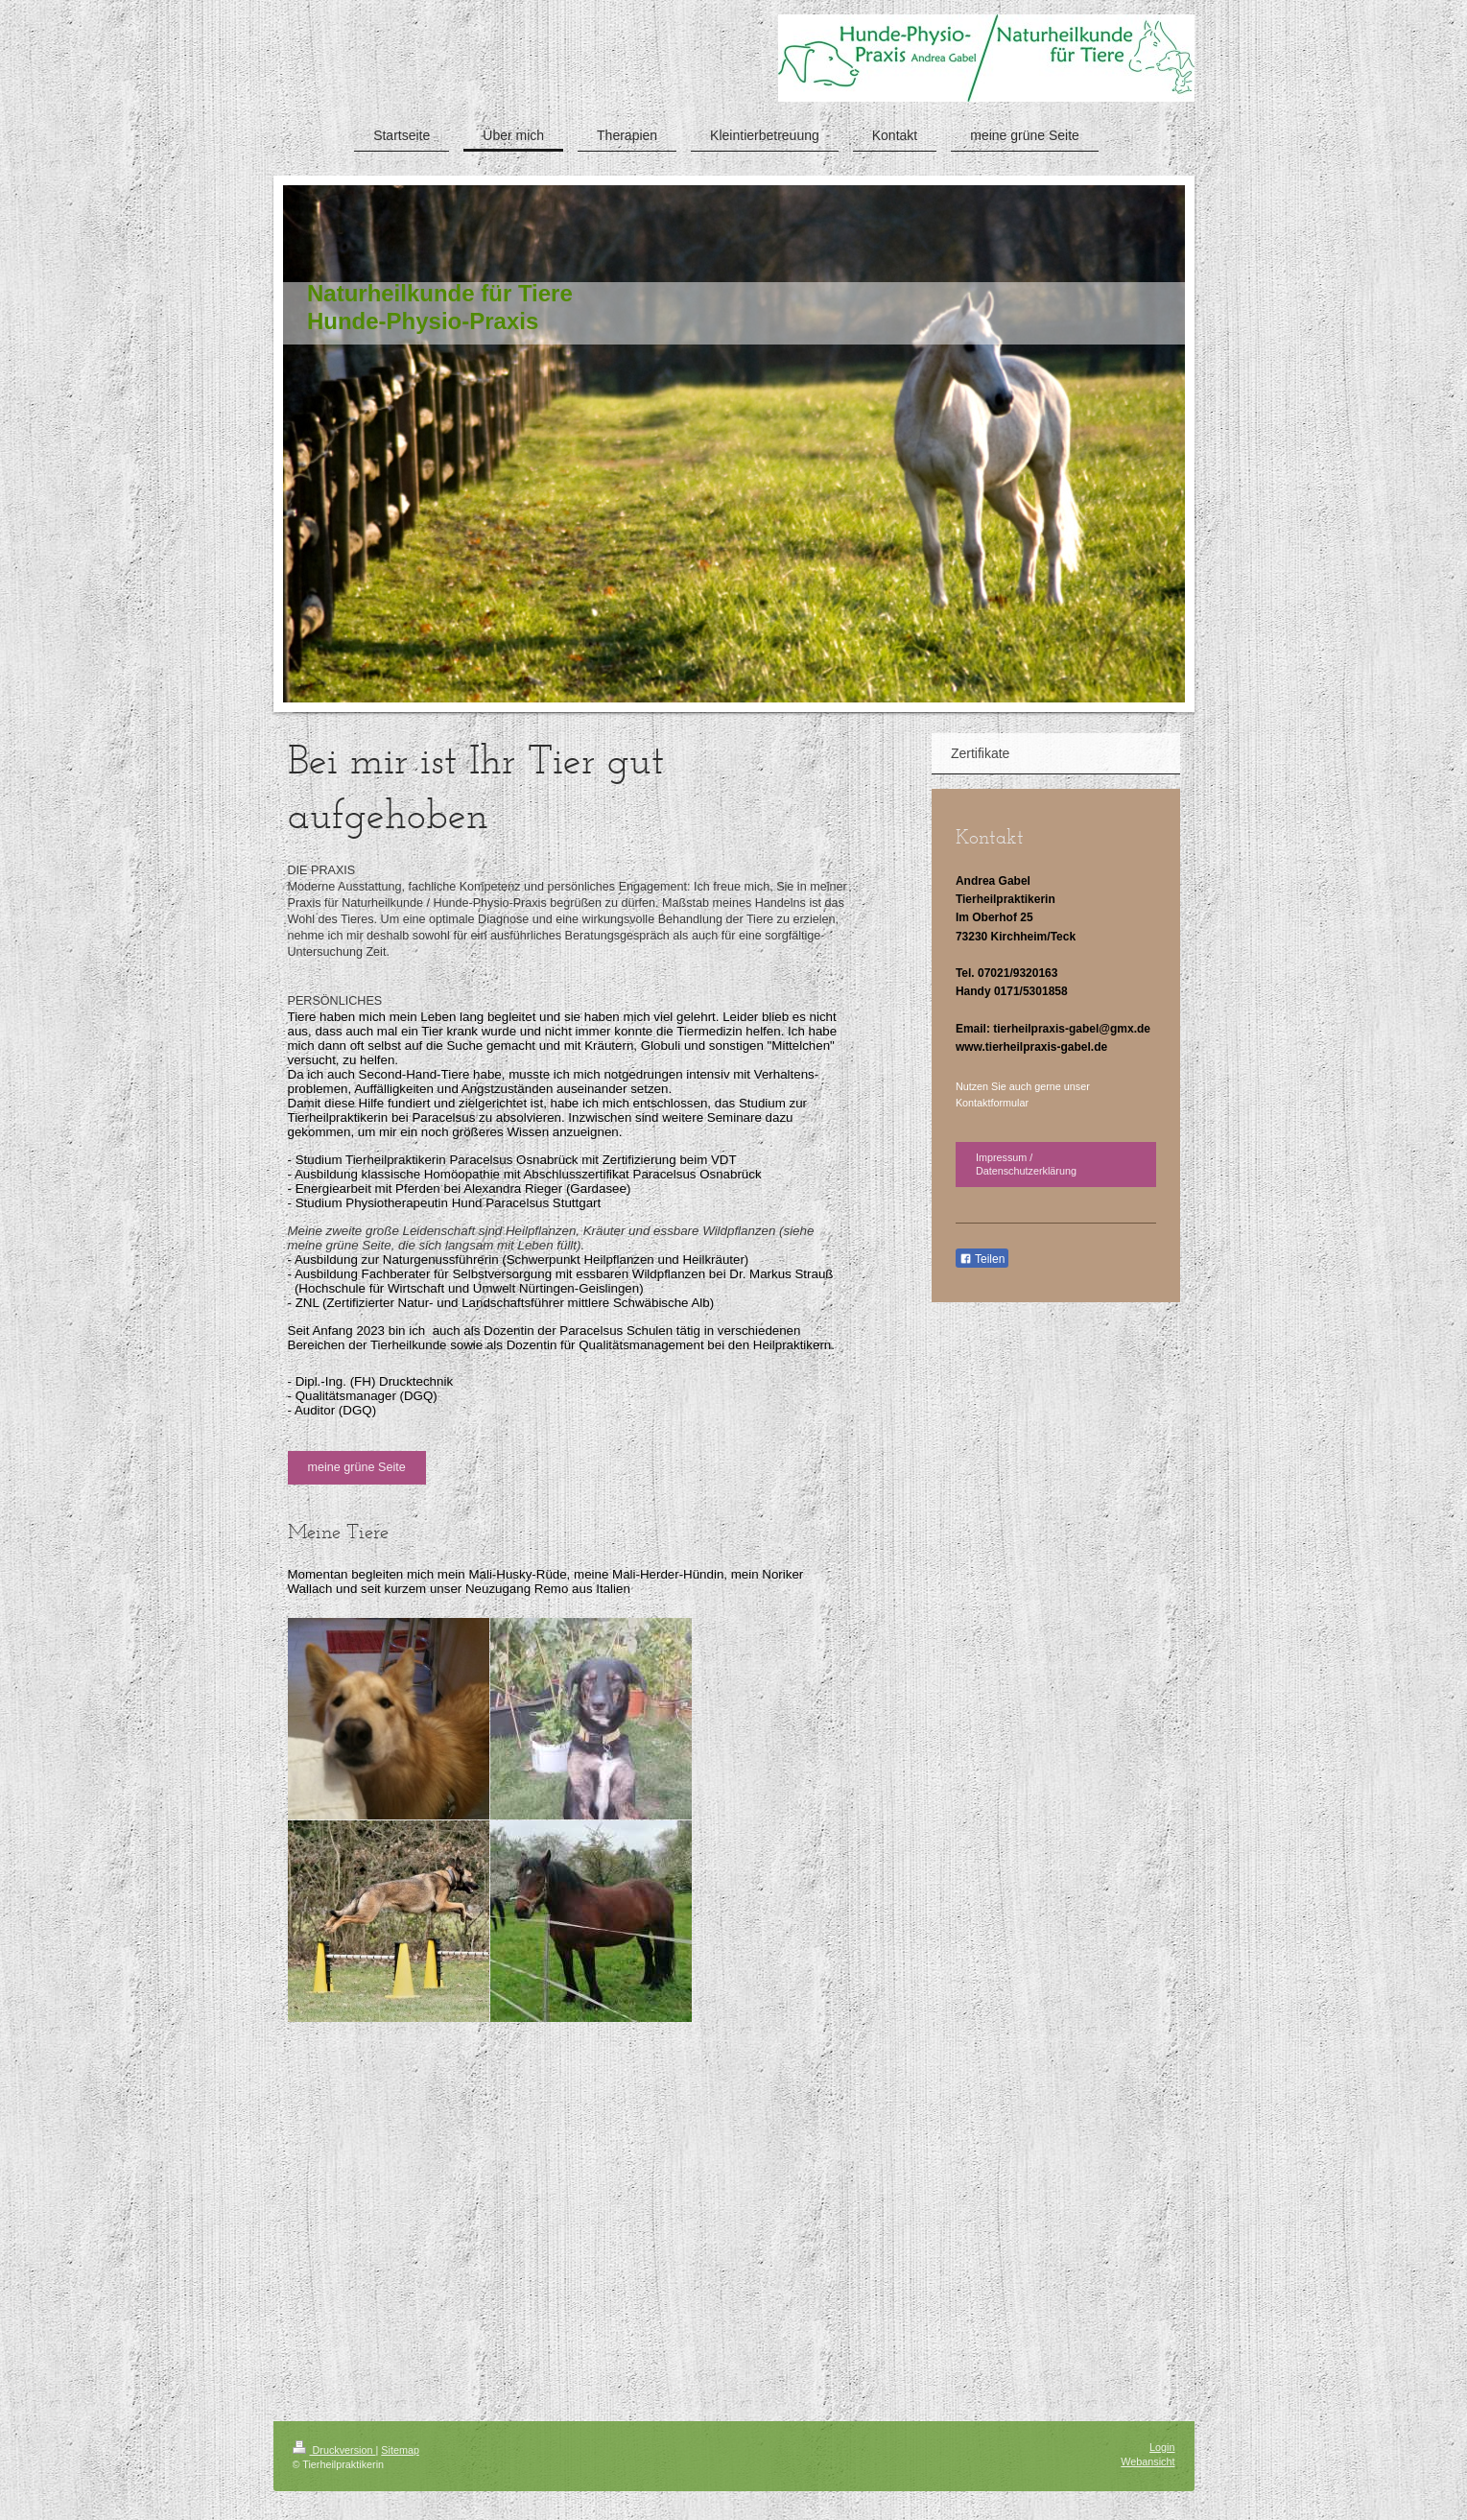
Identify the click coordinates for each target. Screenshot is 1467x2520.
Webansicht (1147, 2461)
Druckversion (334, 2450)
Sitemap (400, 2450)
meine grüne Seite (357, 1467)
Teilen (982, 1259)
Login (1161, 2447)
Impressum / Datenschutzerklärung (1026, 1164)
